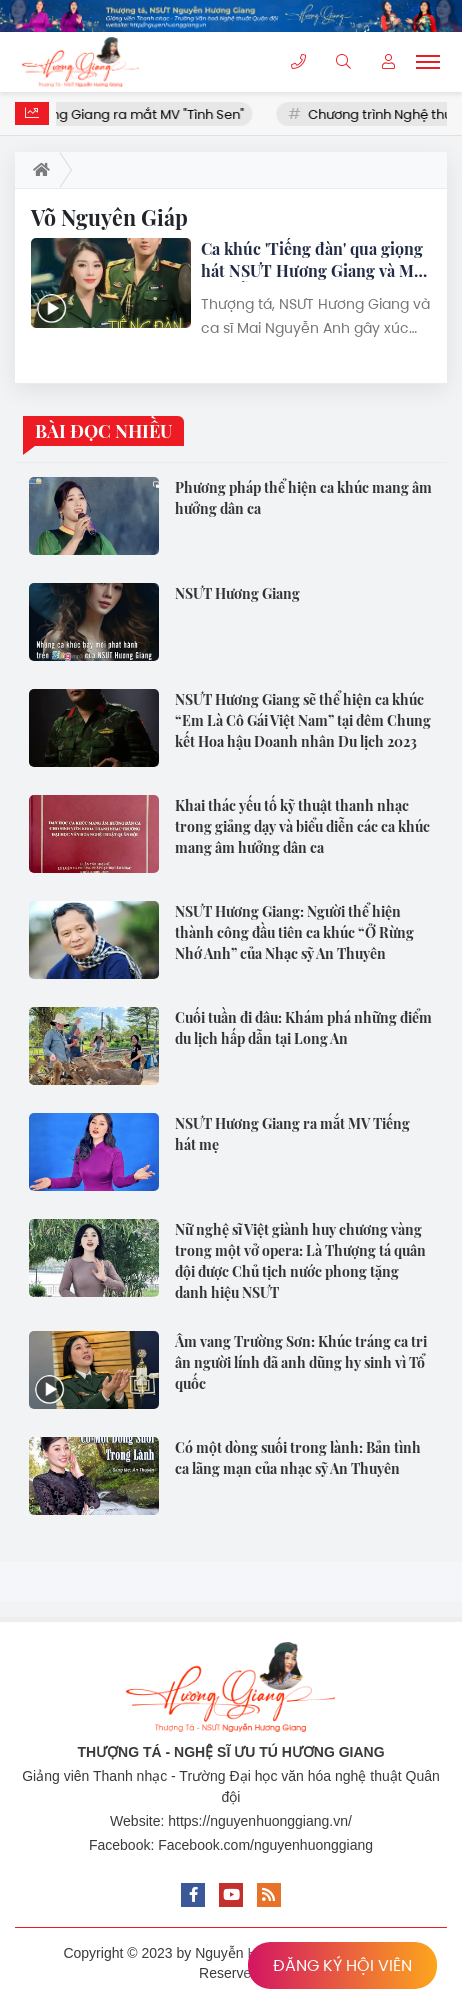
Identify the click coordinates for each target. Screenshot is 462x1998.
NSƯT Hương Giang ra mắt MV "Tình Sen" (138, 114)
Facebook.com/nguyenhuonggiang (265, 1845)
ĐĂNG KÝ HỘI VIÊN (342, 1965)
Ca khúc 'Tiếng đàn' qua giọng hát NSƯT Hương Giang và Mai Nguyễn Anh (314, 260)
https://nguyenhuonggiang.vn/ (260, 1821)
